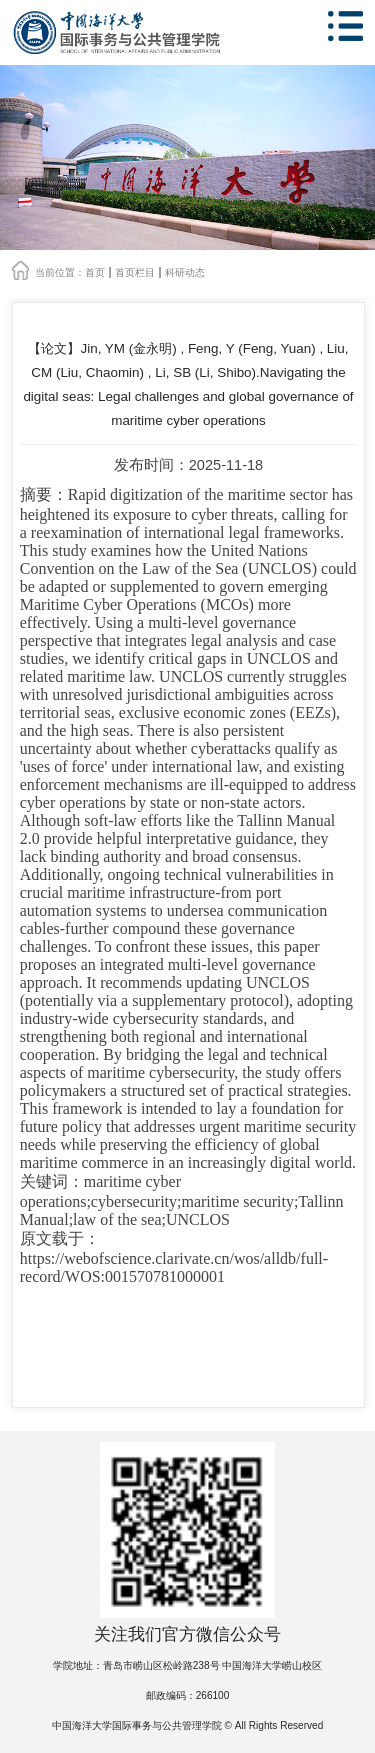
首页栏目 (135, 272)
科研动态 (185, 272)
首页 (95, 272)
